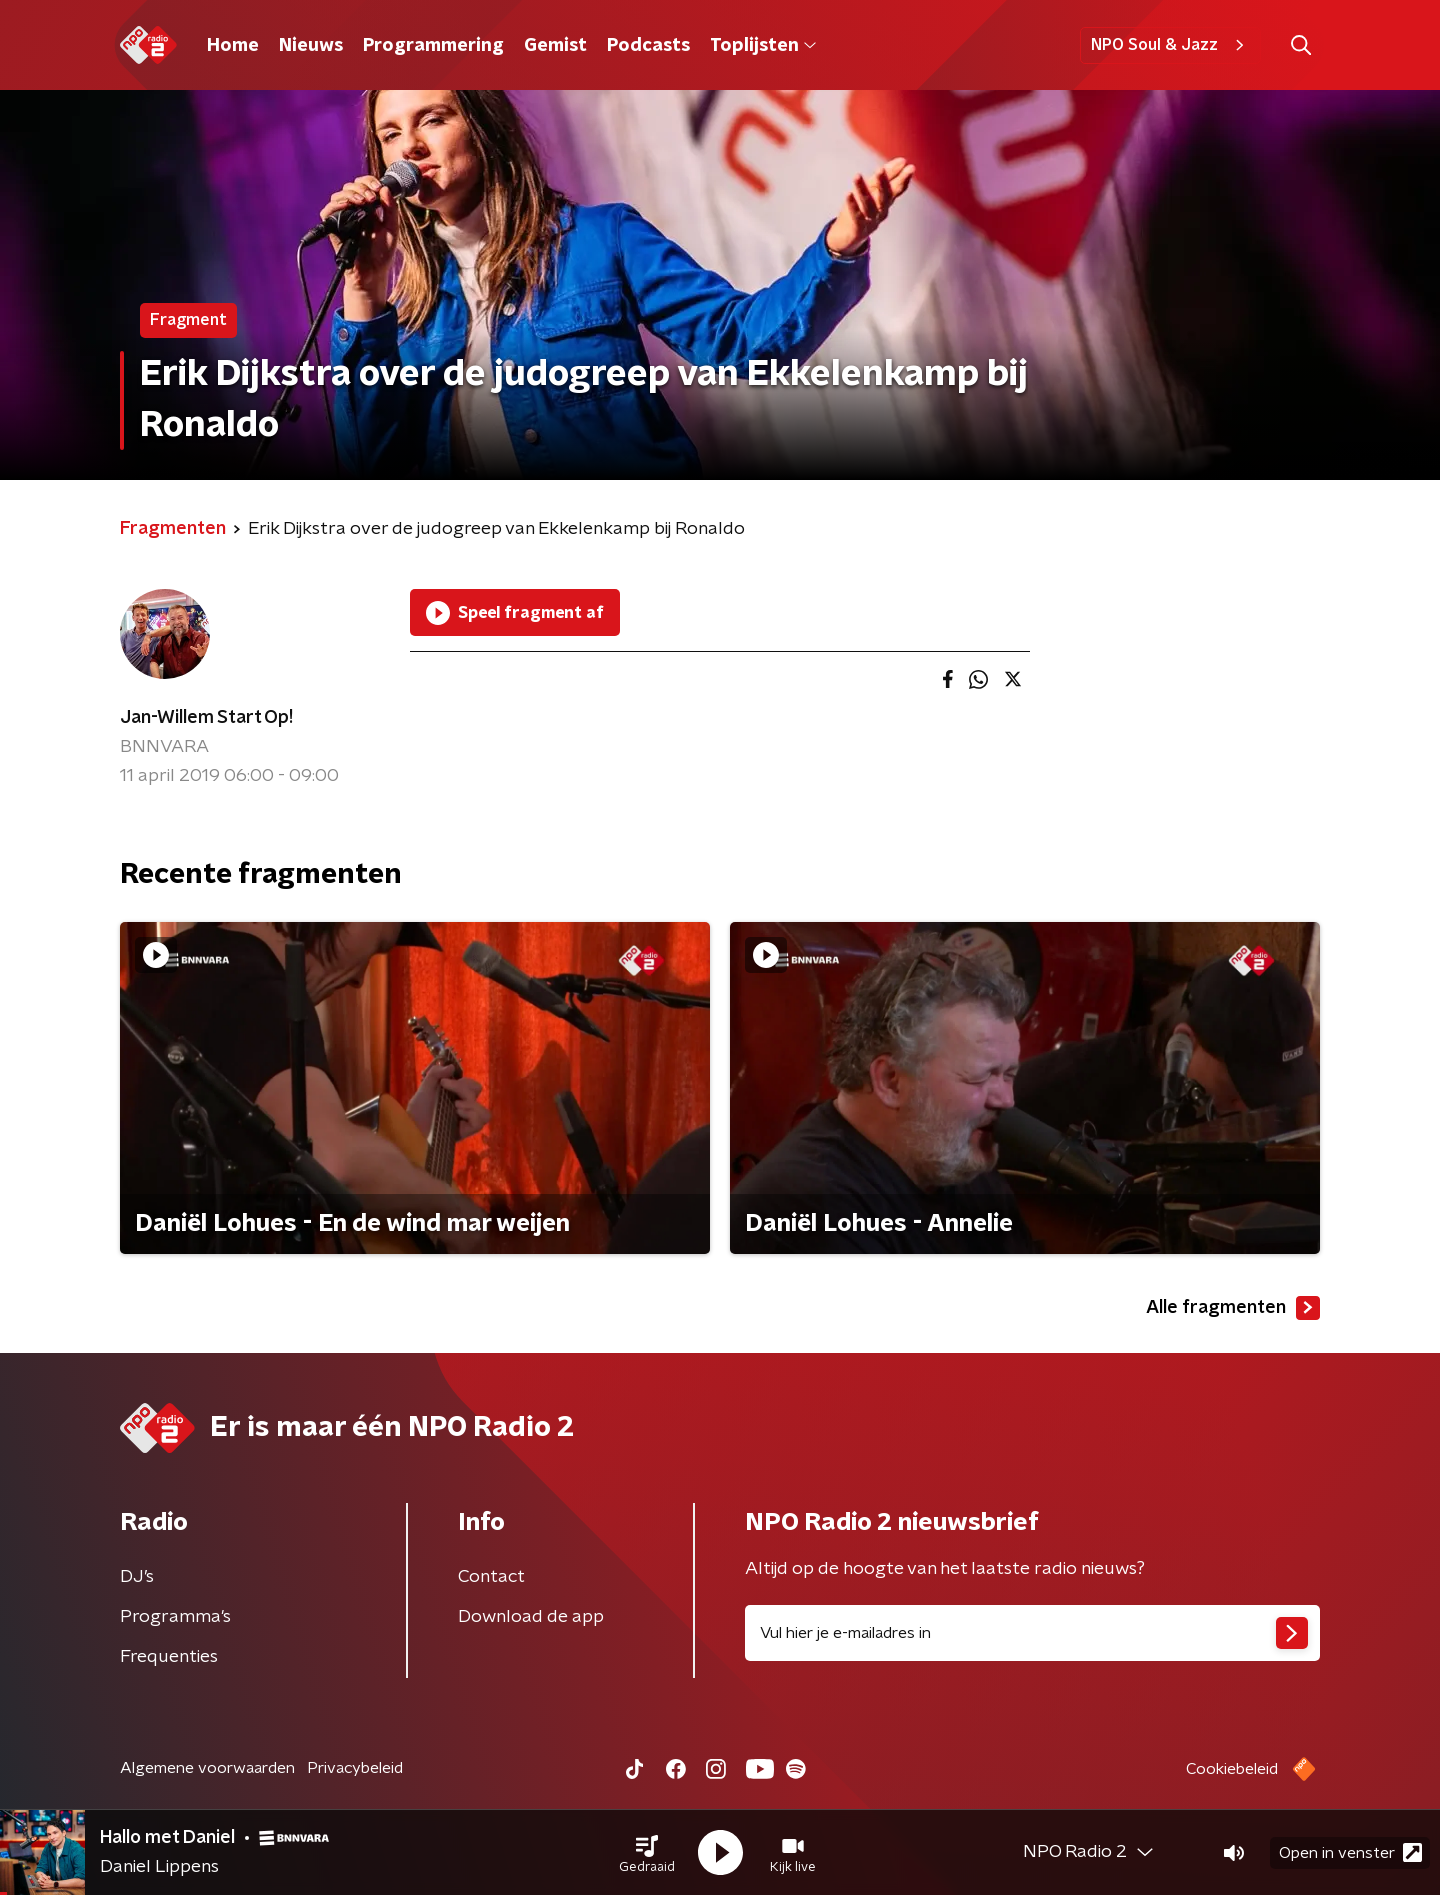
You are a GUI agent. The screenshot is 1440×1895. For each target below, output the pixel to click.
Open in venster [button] (1350, 1852)
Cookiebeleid (1232, 1769)
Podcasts (648, 46)
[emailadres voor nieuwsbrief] (1032, 1633)
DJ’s (137, 1577)
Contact (491, 1577)
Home (233, 46)
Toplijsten (763, 46)
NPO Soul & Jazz (1170, 45)
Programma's (175, 1617)
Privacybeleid (355, 1768)
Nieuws (311, 46)
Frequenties (169, 1657)
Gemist (555, 46)
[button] (647, 1853)
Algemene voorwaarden (207, 1768)
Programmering (433, 46)
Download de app (531, 1617)
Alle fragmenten (1233, 1308)
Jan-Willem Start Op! (206, 718)
